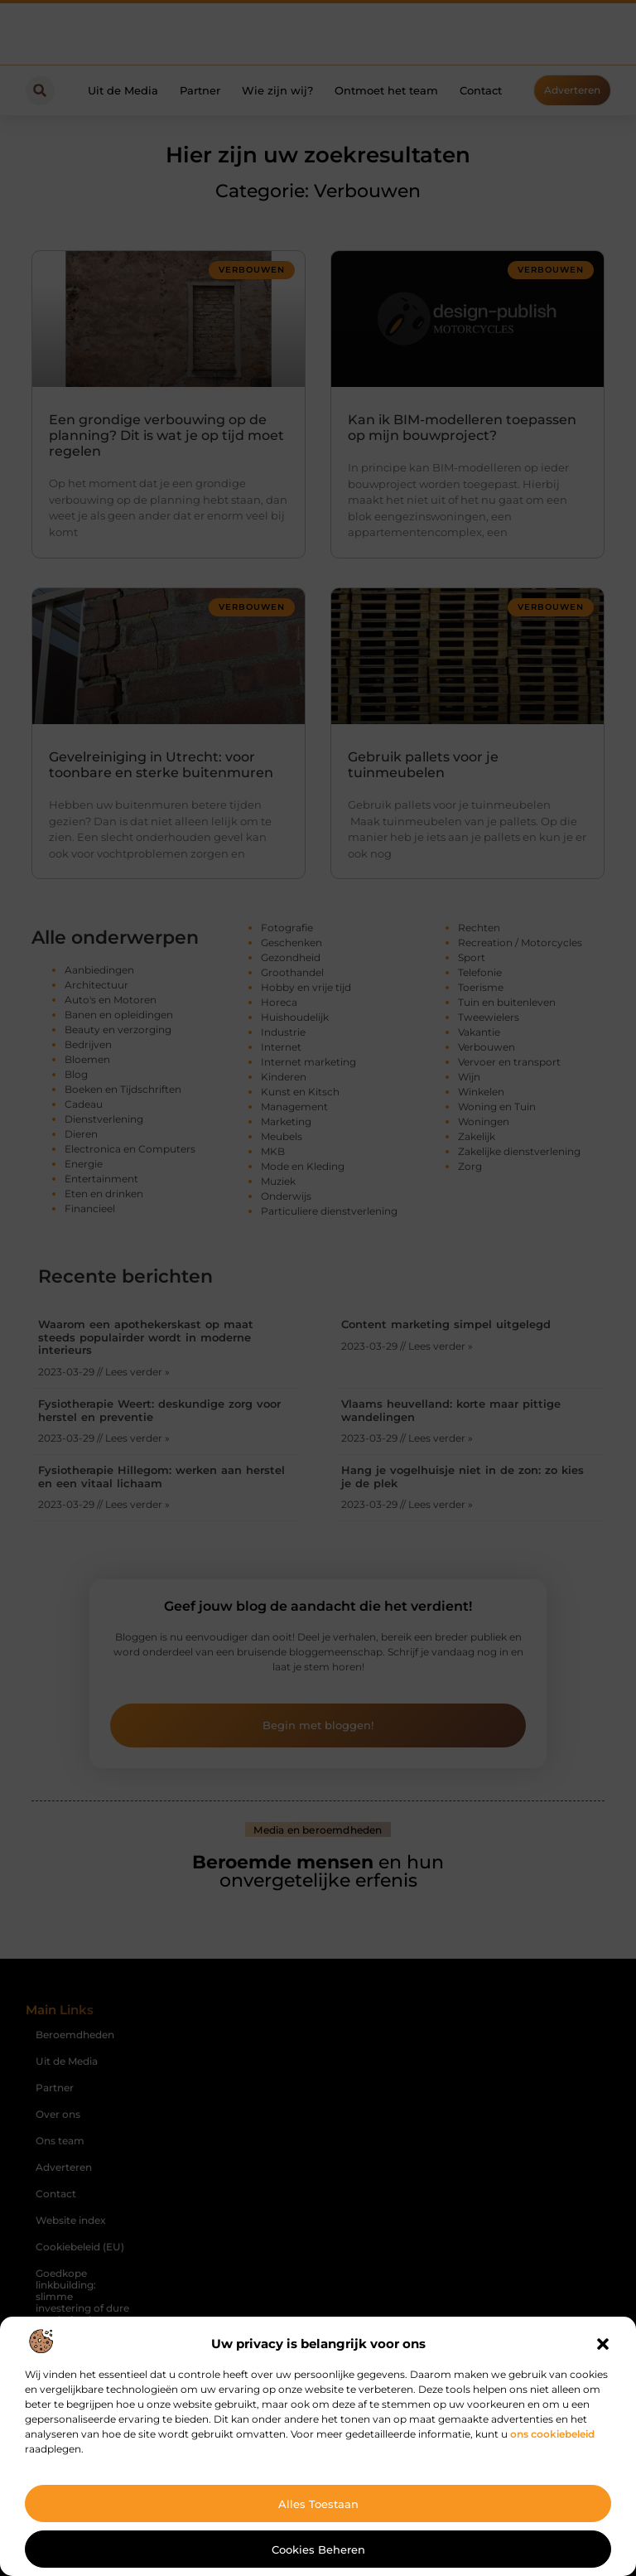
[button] (603, 2344)
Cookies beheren (318, 2549)
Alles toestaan (318, 2504)
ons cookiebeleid (552, 2434)
